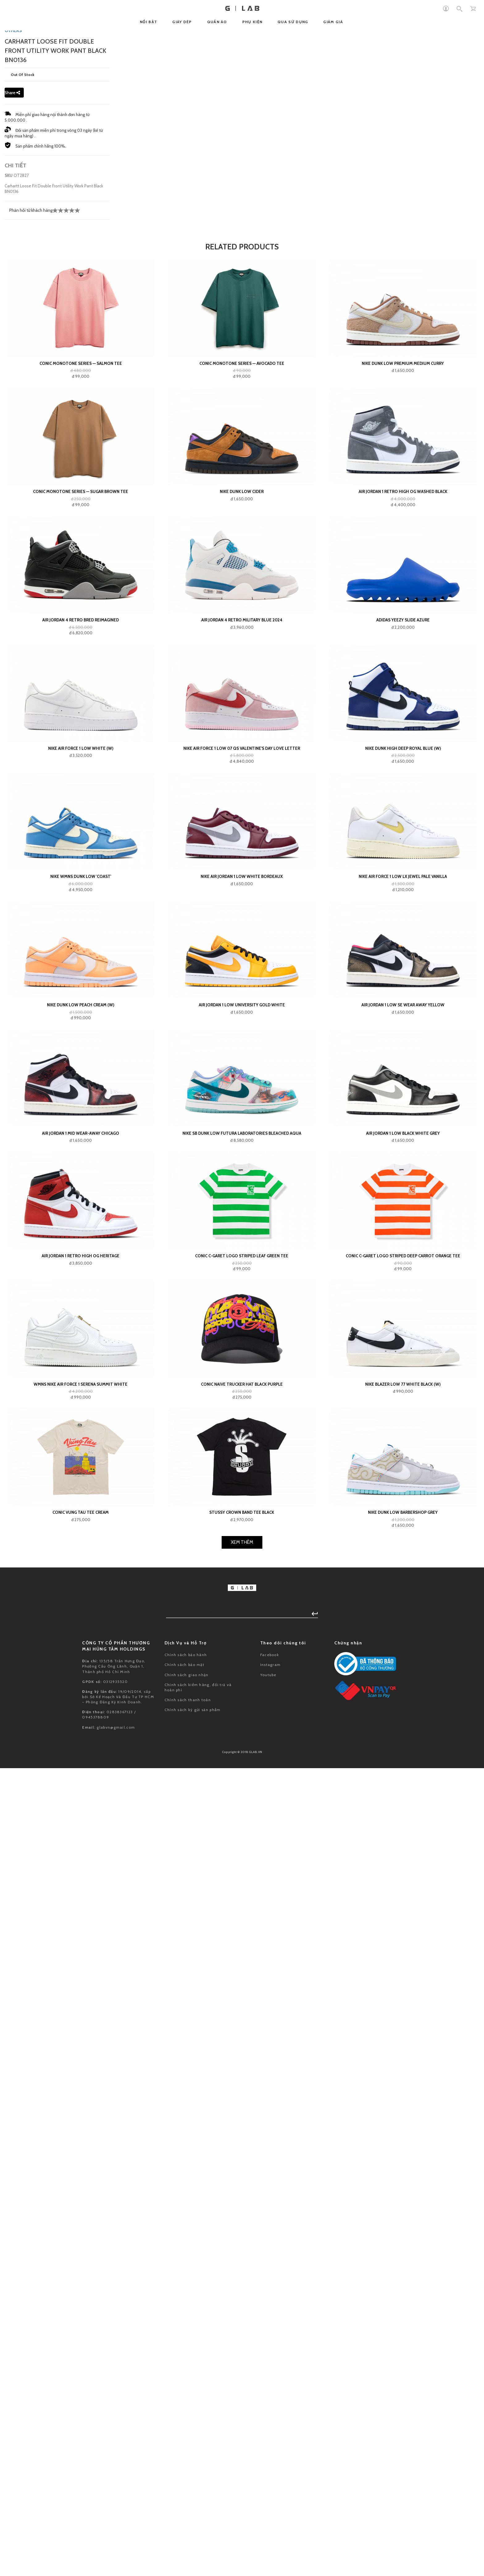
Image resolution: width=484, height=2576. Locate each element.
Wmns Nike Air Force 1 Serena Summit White (80, 2438)
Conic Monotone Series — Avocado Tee (241, 1418)
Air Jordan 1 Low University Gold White (242, 2059)
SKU (9, 1230)
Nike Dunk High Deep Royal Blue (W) (403, 1803)
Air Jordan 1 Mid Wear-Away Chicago (80, 2188)
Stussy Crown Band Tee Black (241, 2567)
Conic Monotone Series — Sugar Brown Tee (80, 1546)
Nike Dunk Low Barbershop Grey (403, 2567)
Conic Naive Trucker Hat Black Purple (242, 2438)
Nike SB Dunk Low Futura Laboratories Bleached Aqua (241, 2188)
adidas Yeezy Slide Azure (403, 1674)
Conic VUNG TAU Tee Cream (80, 2567)
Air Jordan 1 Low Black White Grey (403, 2188)
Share (12, 1147)
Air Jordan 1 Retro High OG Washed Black (403, 1546)
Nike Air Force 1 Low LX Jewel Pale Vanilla (403, 1931)
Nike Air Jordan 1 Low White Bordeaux (242, 1931)
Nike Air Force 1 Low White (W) (80, 1803)
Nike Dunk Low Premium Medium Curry (403, 1418)
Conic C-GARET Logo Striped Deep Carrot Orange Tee (403, 2310)
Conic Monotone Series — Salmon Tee (81, 1418)
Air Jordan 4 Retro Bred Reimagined (80, 1674)
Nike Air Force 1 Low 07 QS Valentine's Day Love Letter (241, 1803)
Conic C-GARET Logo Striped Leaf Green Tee (241, 2310)
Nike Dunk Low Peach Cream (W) (80, 2059)
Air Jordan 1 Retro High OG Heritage (80, 2310)
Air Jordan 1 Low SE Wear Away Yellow (402, 2059)
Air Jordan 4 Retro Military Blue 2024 (241, 1674)
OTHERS (13, 1085)
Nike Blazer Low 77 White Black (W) (402, 2438)
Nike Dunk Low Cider (242, 1546)
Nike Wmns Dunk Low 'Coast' (80, 1931)
